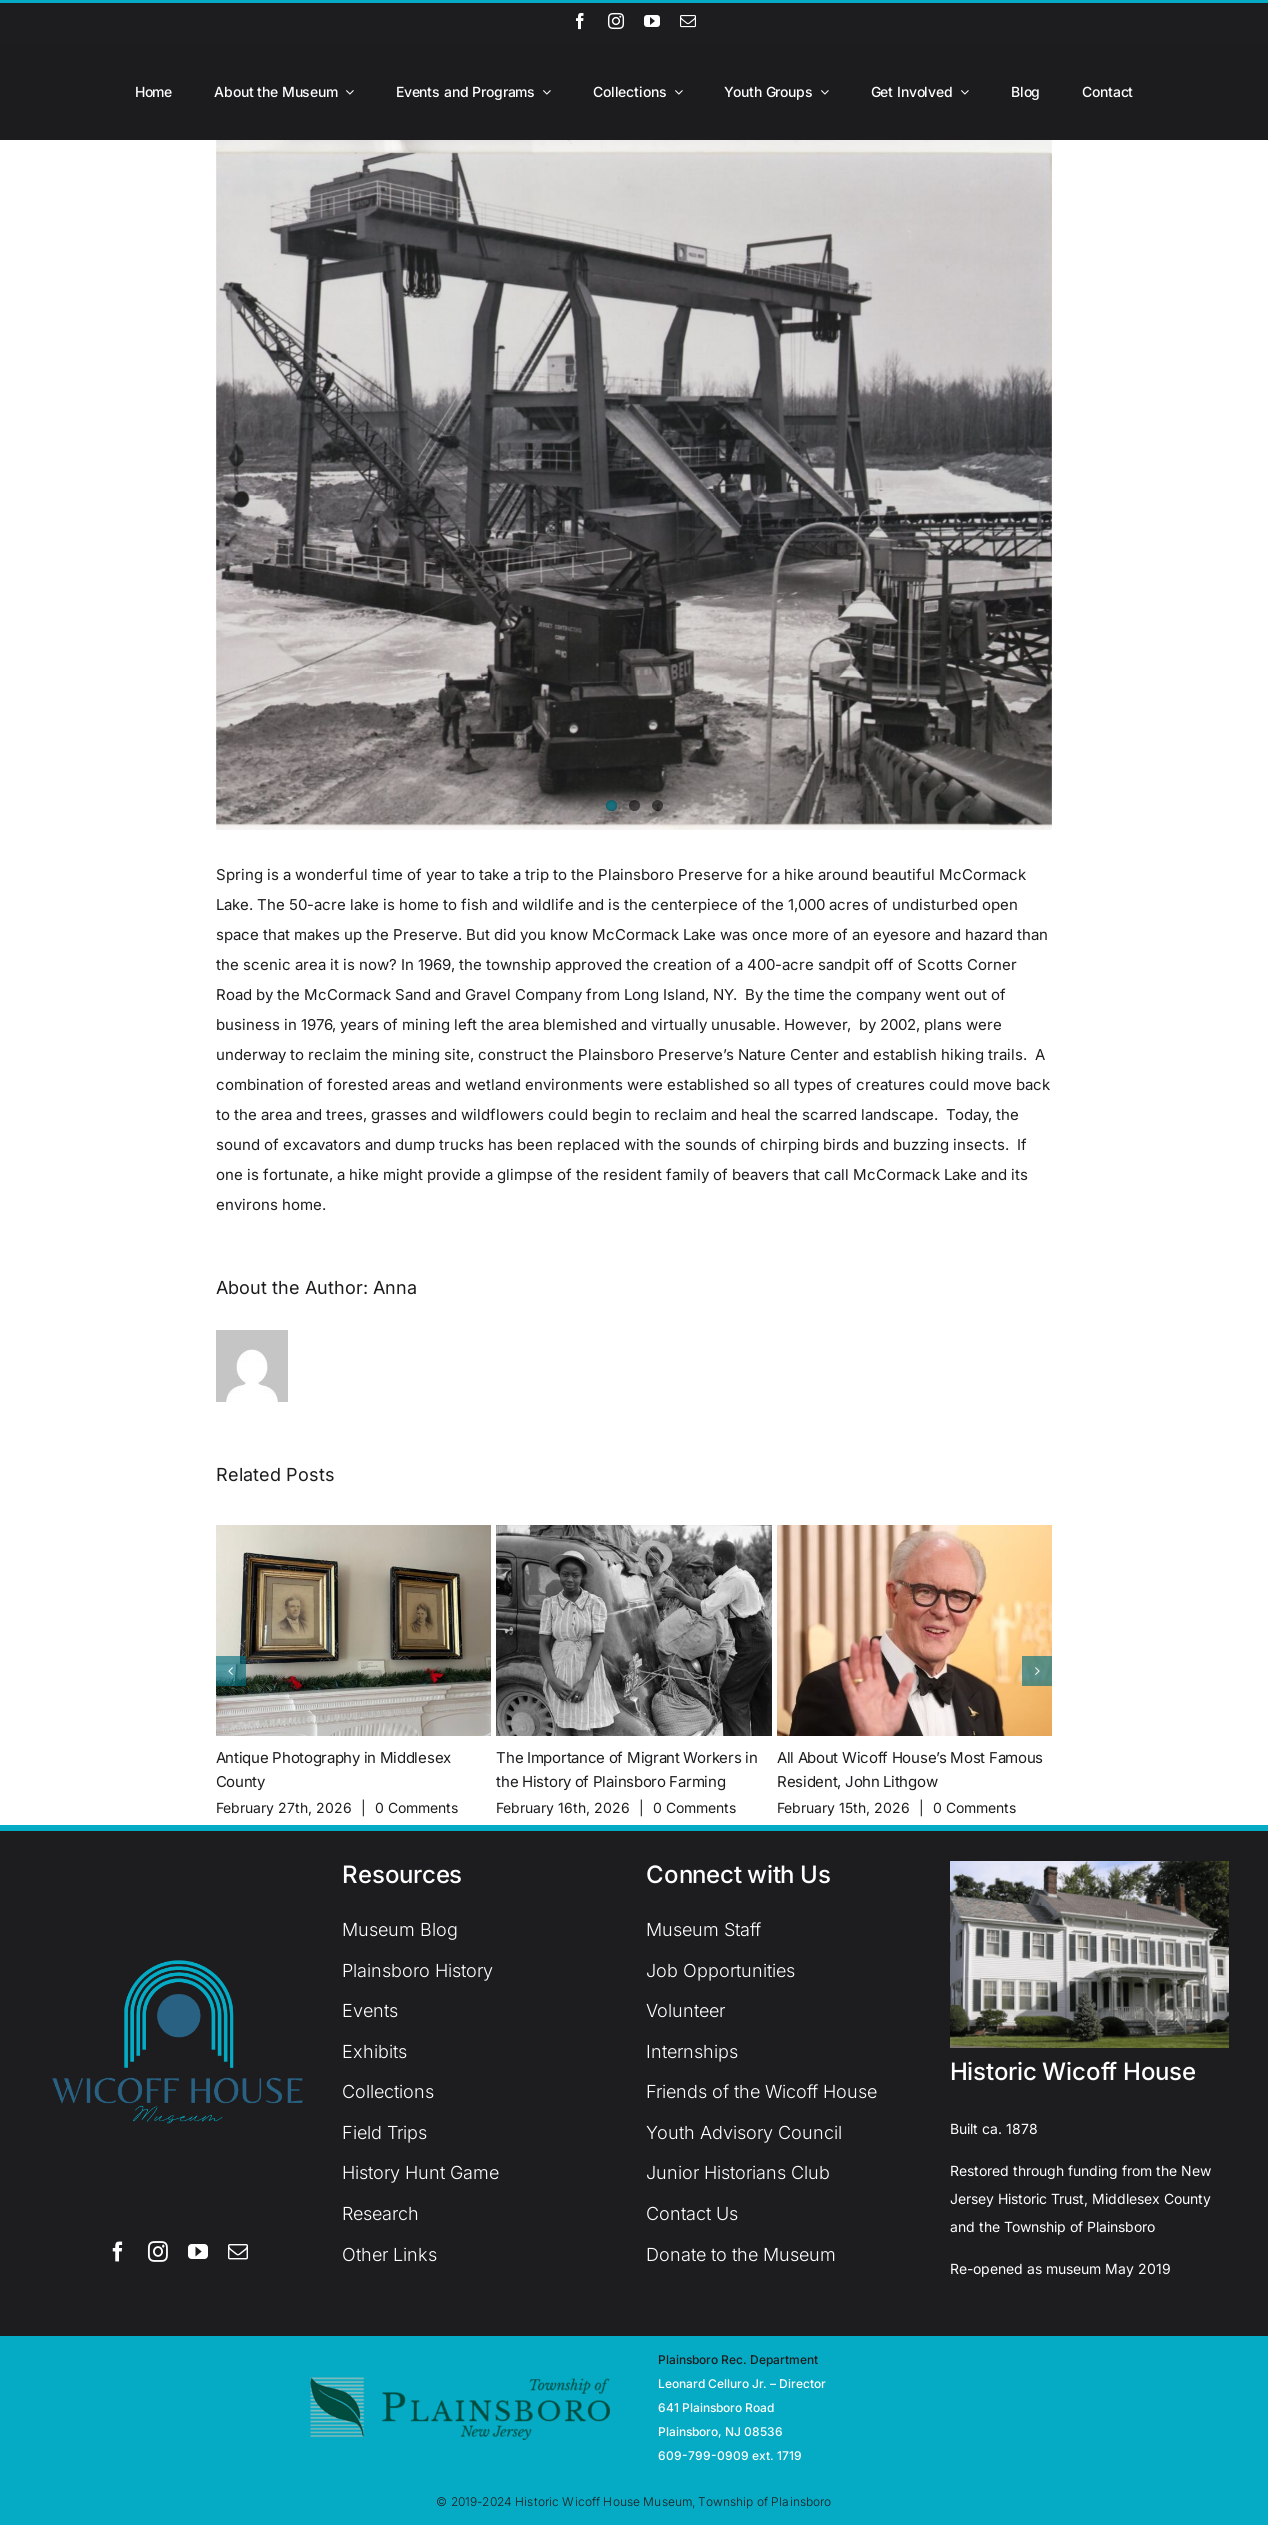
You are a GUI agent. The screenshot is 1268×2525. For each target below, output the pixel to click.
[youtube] (652, 21)
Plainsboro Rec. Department (738, 2359)
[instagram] (616, 21)
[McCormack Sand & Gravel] (634, 485)
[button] (231, 1671)
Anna (395, 1287)
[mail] (688, 21)
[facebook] (580, 21)
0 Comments (416, 1807)
